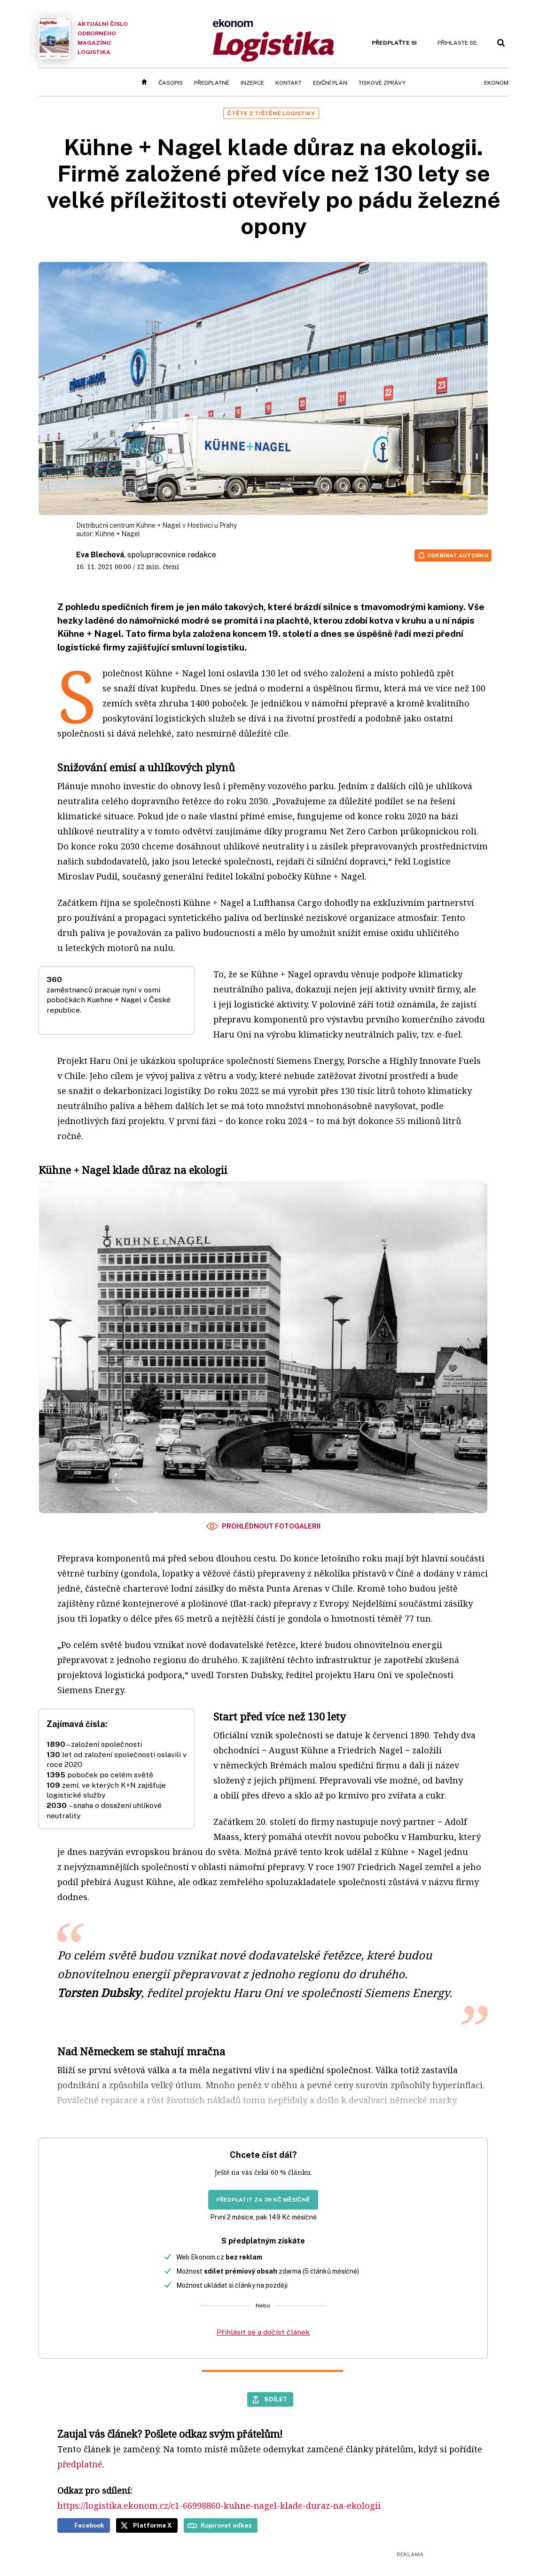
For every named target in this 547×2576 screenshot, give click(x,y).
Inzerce (252, 82)
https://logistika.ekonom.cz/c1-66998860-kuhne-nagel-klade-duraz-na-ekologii (219, 2505)
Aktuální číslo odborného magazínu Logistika (83, 38)
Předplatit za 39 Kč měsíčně (263, 2199)
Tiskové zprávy (382, 82)
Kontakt (288, 82)
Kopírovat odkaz (226, 2525)
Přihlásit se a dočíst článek (263, 2332)
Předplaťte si (394, 43)
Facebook (89, 2525)
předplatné (79, 2464)
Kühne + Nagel (117, 534)
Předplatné (211, 82)
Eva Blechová (100, 554)
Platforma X (152, 2525)
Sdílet (276, 2399)
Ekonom (496, 82)
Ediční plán (330, 82)
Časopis (170, 82)
